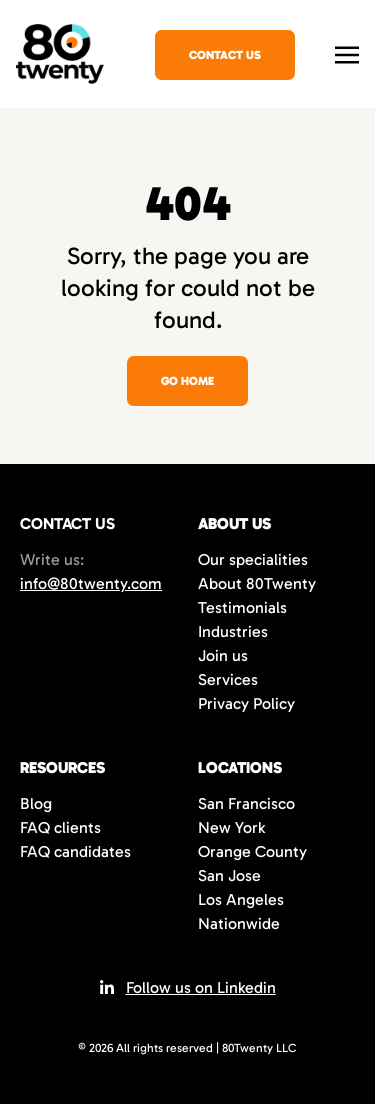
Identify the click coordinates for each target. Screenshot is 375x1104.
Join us (223, 655)
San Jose (229, 875)
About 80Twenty (257, 583)
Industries (233, 631)
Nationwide (239, 923)
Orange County (252, 851)
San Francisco (246, 803)
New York (231, 827)
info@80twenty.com (91, 583)
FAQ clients (60, 827)
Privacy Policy (246, 703)
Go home (187, 381)
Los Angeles (241, 899)
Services (228, 679)
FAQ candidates (75, 851)
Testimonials (242, 607)
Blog (36, 803)
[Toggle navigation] (347, 52)
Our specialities (253, 559)
